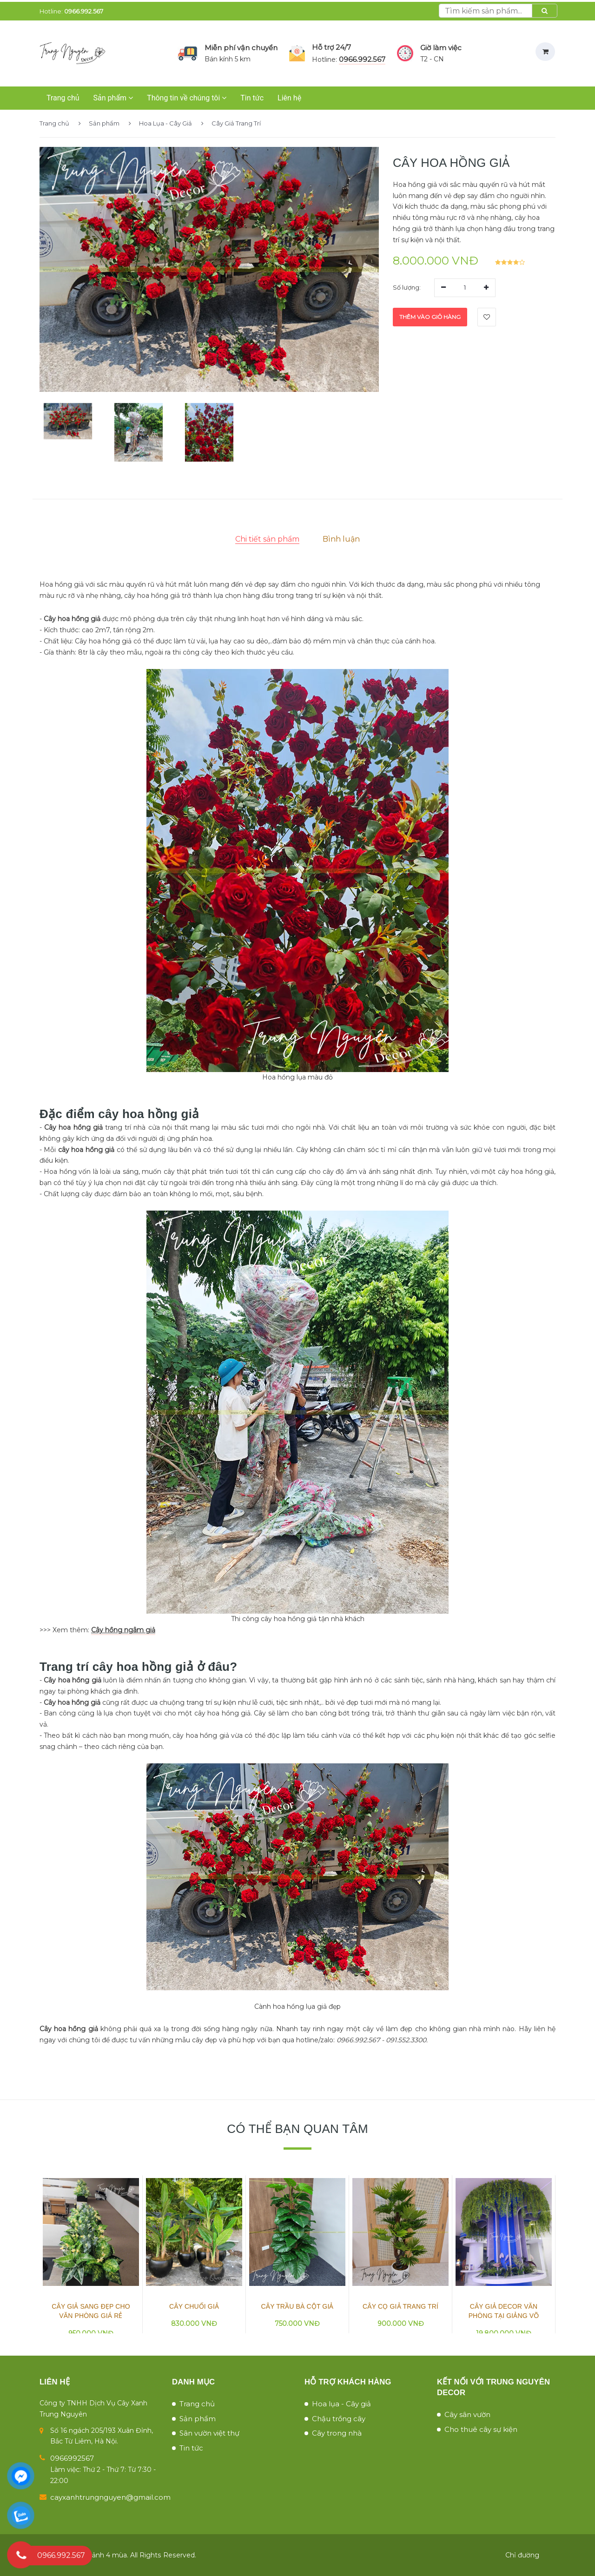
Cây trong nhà (337, 2433)
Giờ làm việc (441, 47)
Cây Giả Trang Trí (231, 123)
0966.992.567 (83, 11)
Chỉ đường (522, 2555)
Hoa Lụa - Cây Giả (160, 123)
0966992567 (72, 2458)
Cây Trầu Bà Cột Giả (297, 2306)
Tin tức (252, 97)
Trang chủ (62, 97)
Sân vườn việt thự (209, 2433)
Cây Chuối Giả (194, 2306)
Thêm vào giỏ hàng (430, 316)
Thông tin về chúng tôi (186, 97)
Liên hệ (289, 97)
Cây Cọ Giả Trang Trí (400, 2306)
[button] (68, 427)
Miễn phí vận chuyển (241, 47)
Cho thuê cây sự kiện (480, 2429)
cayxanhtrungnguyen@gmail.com (110, 2497)
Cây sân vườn (467, 2414)
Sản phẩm (113, 97)
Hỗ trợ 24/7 (331, 47)
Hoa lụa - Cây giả (341, 2403)
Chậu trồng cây (338, 2418)
